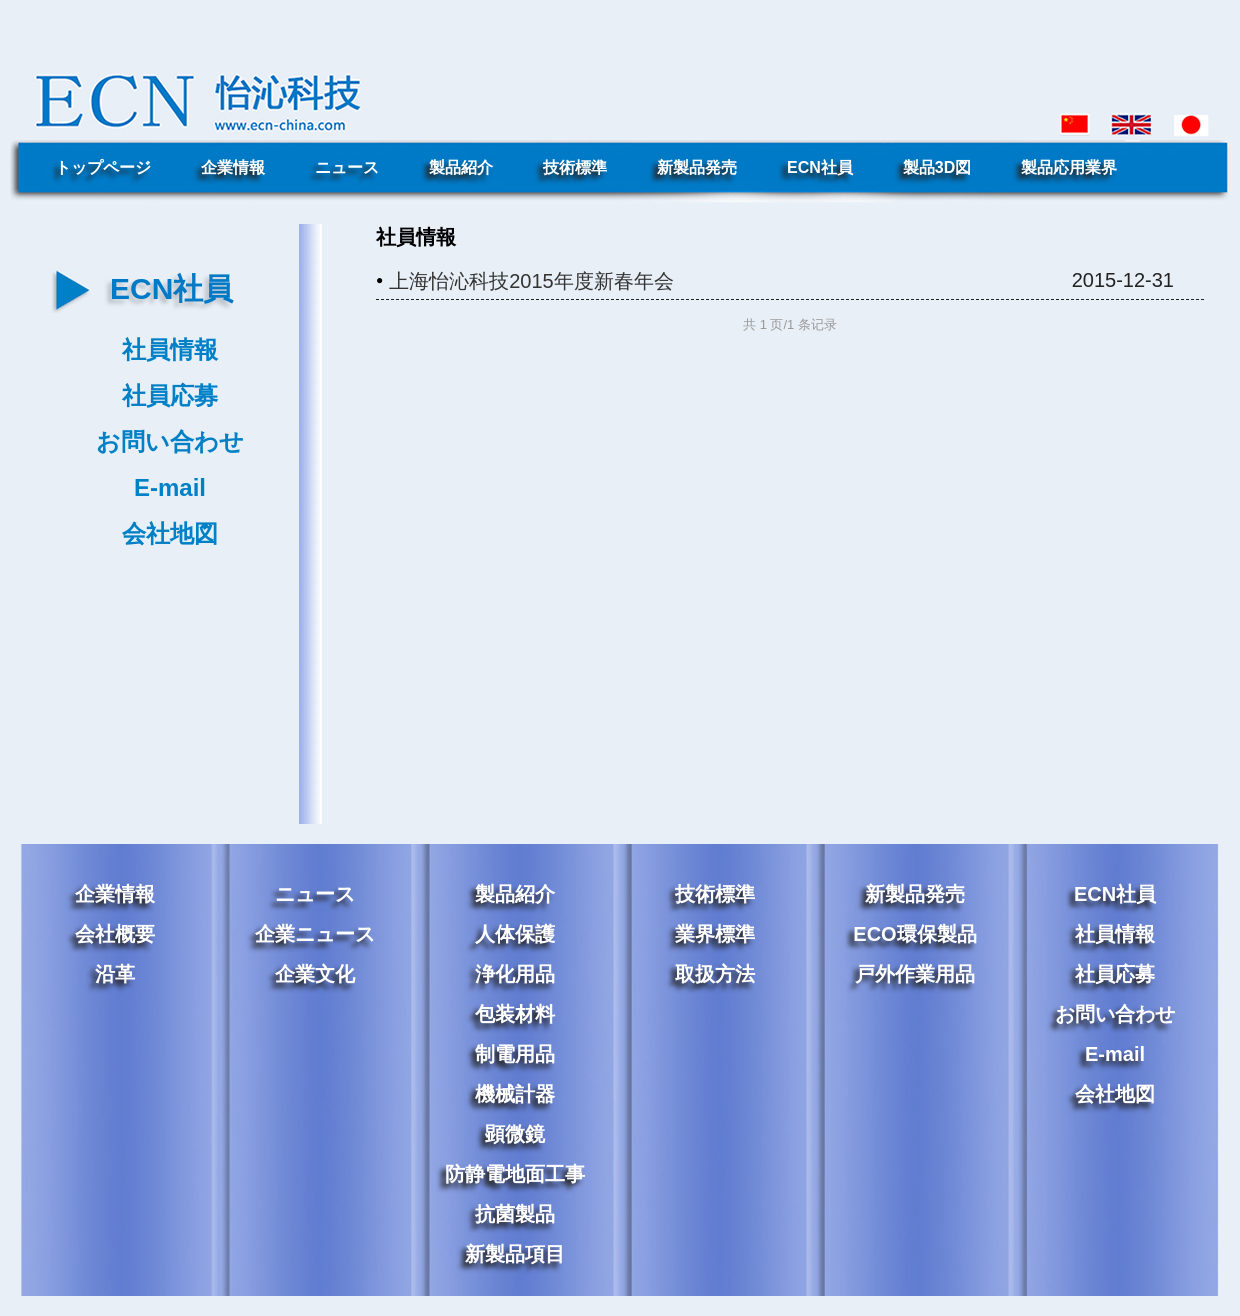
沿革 (115, 974)
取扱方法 (715, 974)
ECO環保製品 (914, 934)
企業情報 (233, 167)
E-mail (170, 487)
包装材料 (515, 1014)
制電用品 (515, 1054)
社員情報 (170, 349)
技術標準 (575, 167)
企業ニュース (315, 934)
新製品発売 (697, 167)
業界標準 (715, 934)
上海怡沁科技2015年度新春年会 (531, 281)
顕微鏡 (515, 1134)
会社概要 (115, 934)
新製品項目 (515, 1254)
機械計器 (515, 1094)
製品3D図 (937, 167)
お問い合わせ (170, 441)
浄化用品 (515, 974)
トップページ (103, 167)
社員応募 (170, 395)
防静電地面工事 (515, 1174)
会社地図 (170, 533)
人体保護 (515, 934)
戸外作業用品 (915, 974)
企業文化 (315, 974)
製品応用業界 (1069, 167)
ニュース (347, 167)
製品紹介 (461, 167)
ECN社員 (820, 167)
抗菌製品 (515, 1214)
